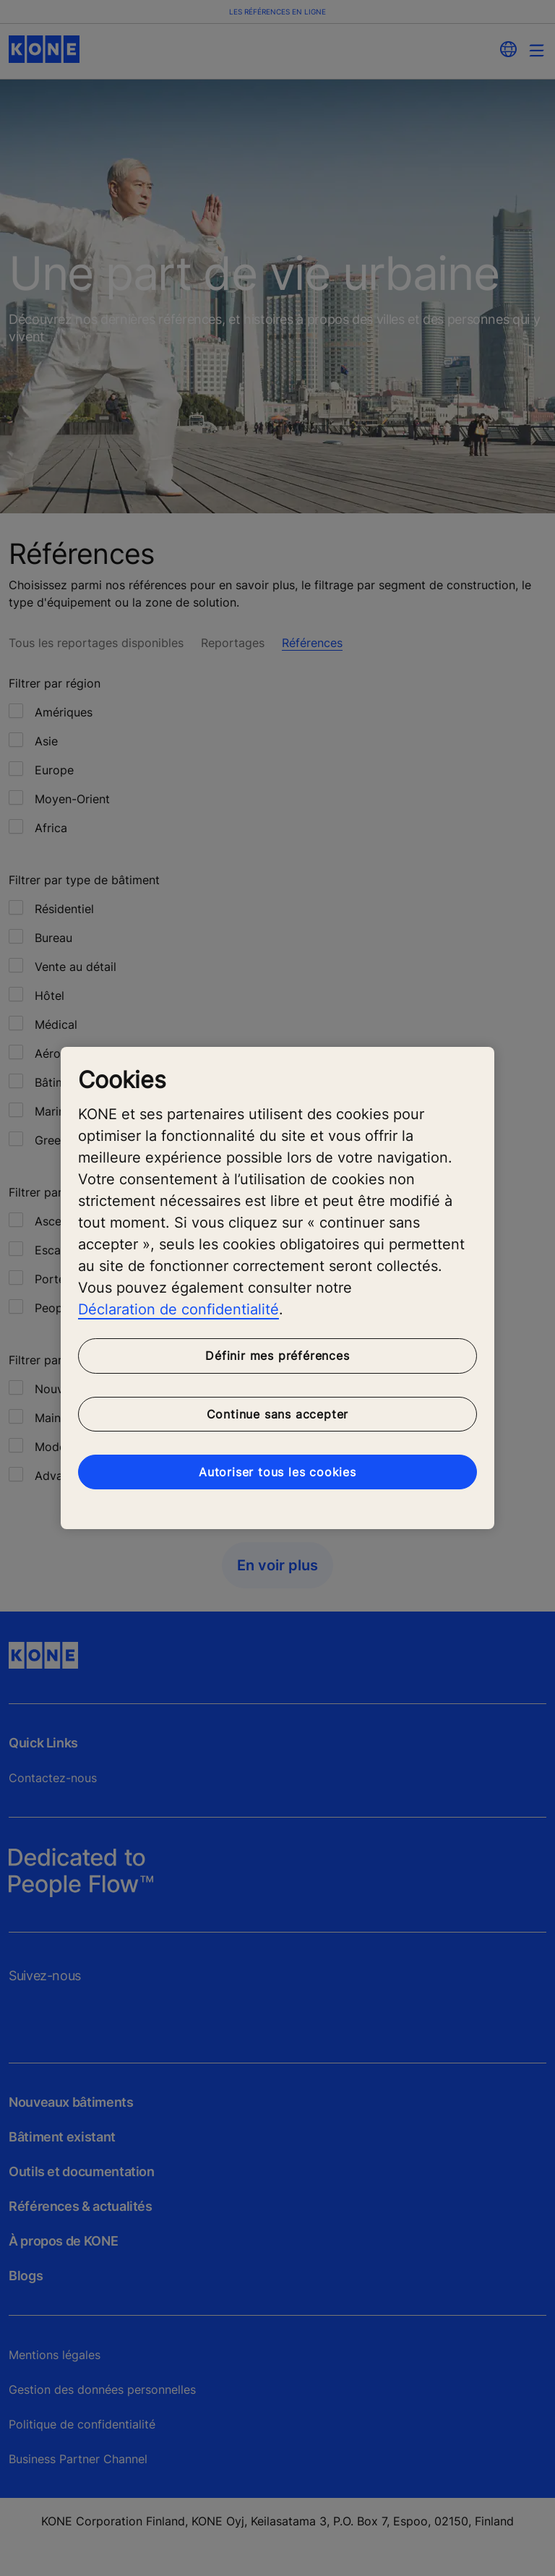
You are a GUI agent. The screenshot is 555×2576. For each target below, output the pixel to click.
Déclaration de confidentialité (178, 1309)
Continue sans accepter (278, 1414)
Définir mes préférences (277, 1355)
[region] (277, 1288)
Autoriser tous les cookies (277, 1472)
